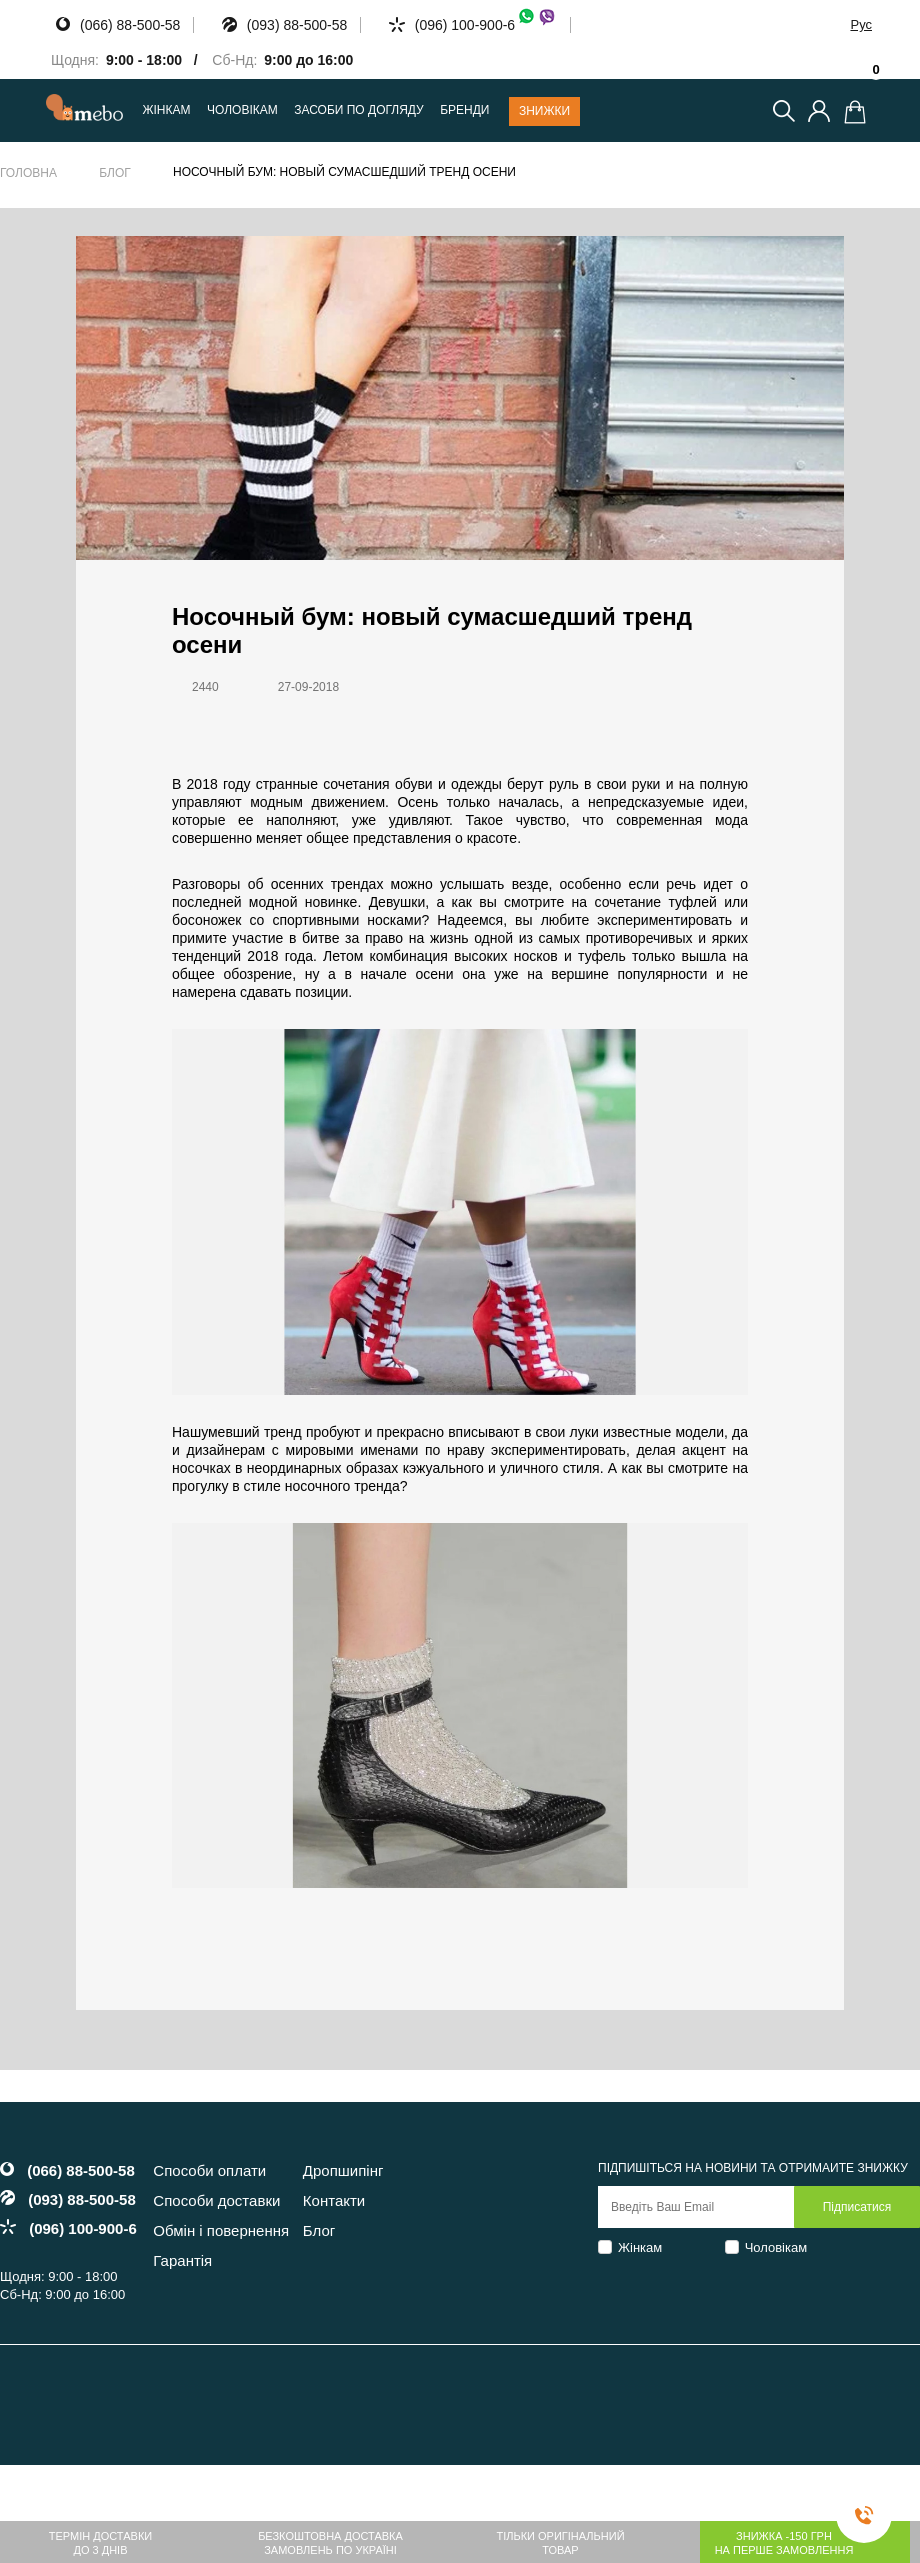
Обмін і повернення (221, 2230)
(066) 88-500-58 (130, 25)
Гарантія (182, 2260)
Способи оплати (209, 2170)
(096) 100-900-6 (486, 25)
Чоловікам (776, 2247)
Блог (115, 173)
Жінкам (640, 2247)
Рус (861, 24)
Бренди (464, 110)
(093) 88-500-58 (297, 25)
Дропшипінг (343, 2170)
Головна (28, 173)
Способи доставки (216, 2200)
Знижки (544, 111)
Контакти (334, 2200)
